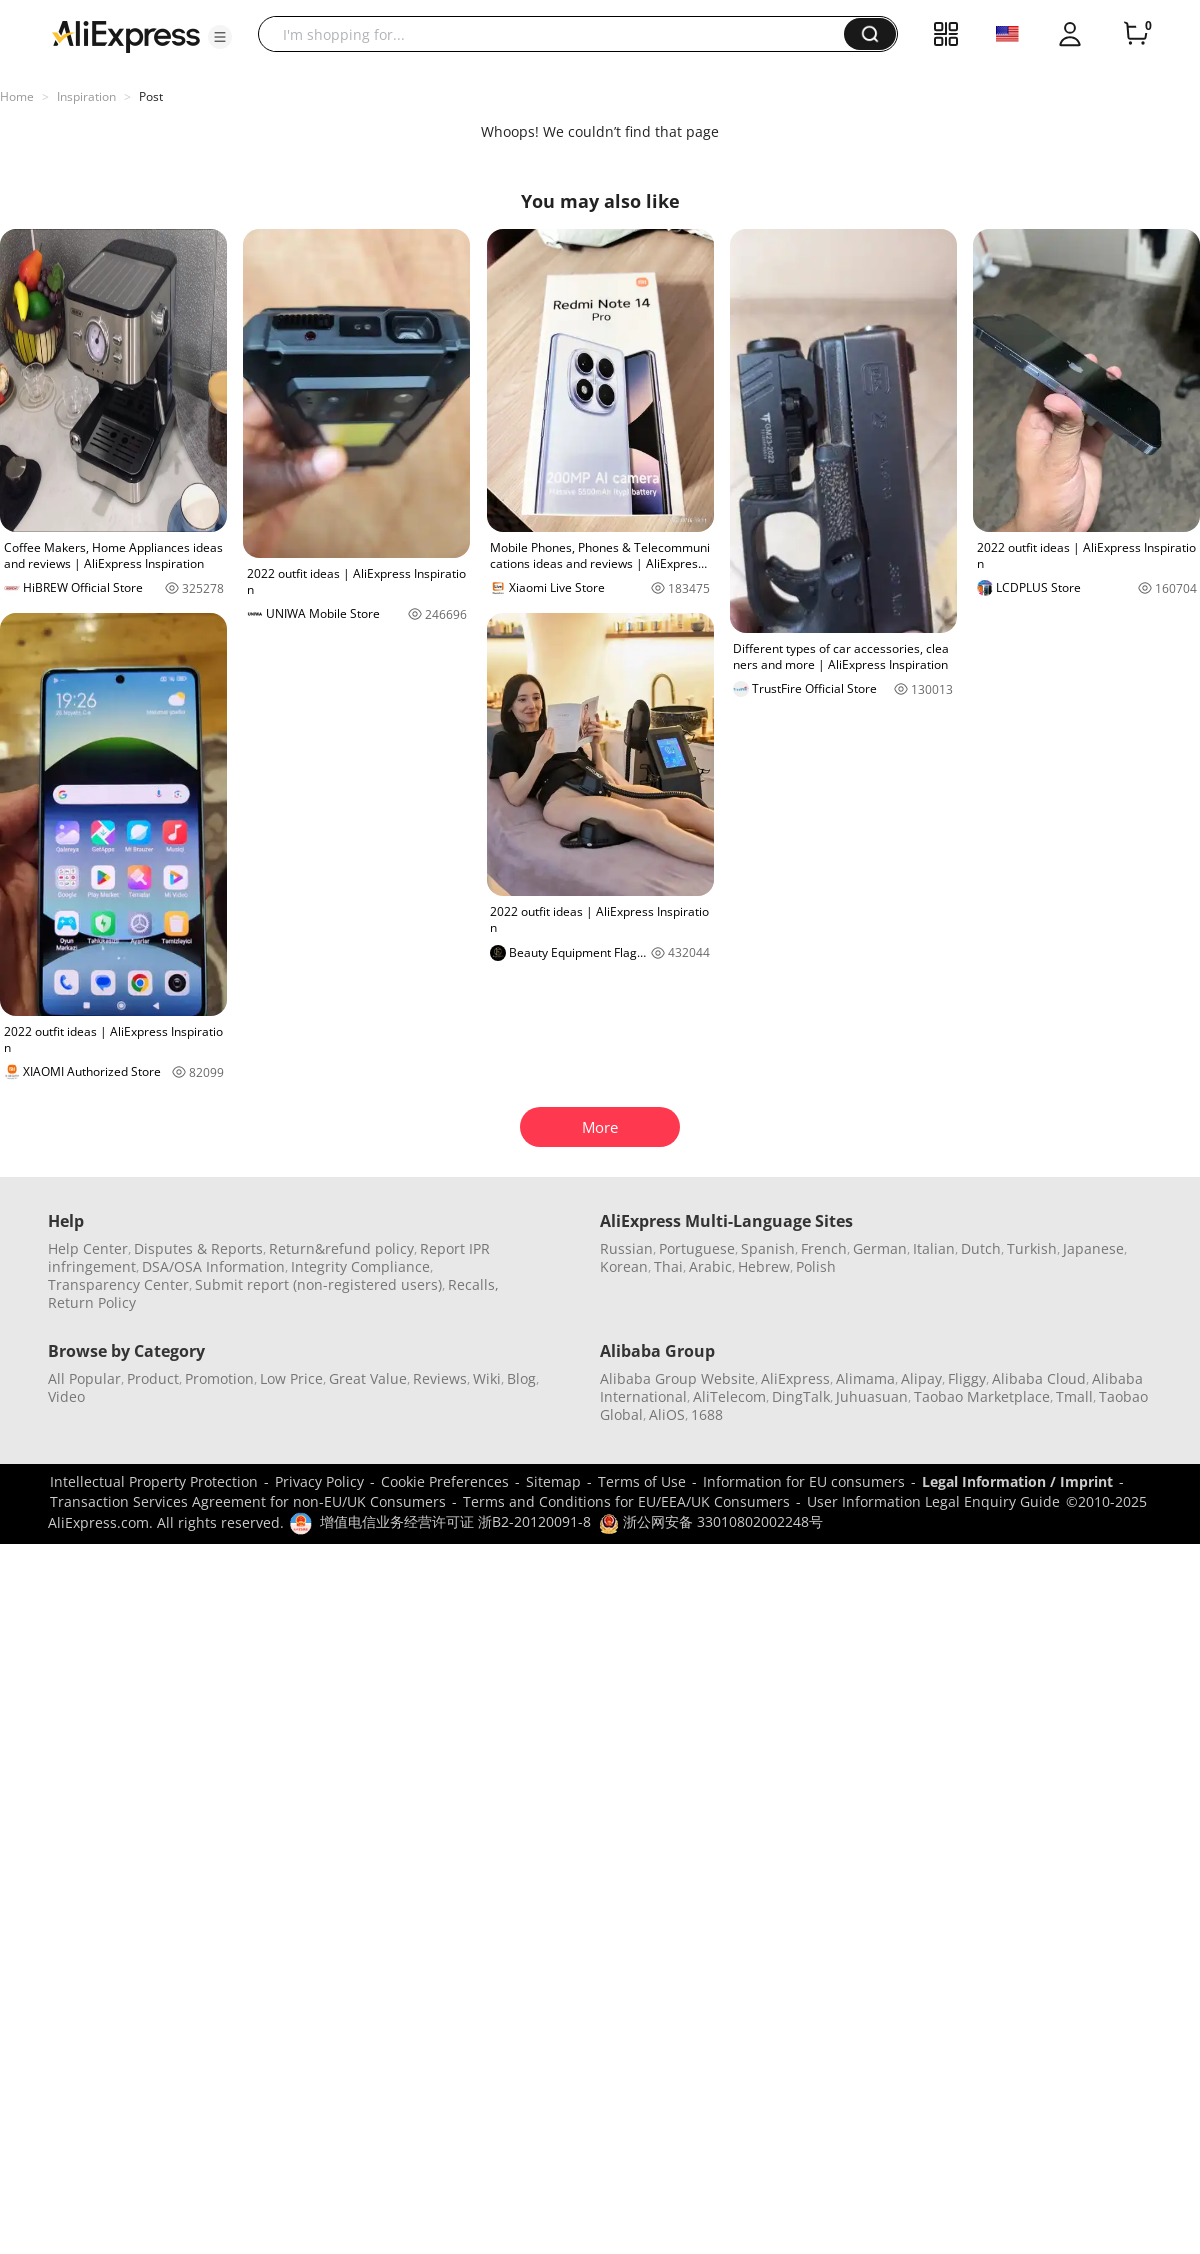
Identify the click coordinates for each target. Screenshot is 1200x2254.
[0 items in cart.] (1136, 34)
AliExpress (795, 1378)
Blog (521, 1378)
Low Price (291, 1378)
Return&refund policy (341, 1248)
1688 (707, 1414)
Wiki (487, 1378)
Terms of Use (642, 1481)
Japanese (1093, 1248)
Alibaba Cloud (1039, 1378)
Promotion (219, 1378)
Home (17, 96)
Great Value (368, 1378)
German (880, 1248)
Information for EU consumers (804, 1481)
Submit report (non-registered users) (318, 1284)
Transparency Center (118, 1284)
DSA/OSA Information (213, 1266)
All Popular (84, 1378)
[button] (220, 37)
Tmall (1074, 1396)
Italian (934, 1248)
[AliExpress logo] (126, 35)
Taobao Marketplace (982, 1396)
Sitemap (553, 1481)
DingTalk (801, 1396)
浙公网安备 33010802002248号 (711, 1521)
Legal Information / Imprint (1017, 1481)
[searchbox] (558, 34)
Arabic (710, 1266)
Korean (624, 1266)
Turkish (1032, 1248)
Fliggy (967, 1378)
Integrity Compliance (360, 1266)
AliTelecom (729, 1396)
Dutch (981, 1248)
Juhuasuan (872, 1396)
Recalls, (473, 1284)
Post (151, 96)
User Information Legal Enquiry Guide (933, 1501)
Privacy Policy (319, 1481)
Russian (626, 1248)
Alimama (865, 1378)
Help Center (88, 1248)
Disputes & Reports (198, 1248)
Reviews (440, 1378)
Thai (668, 1266)
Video (66, 1396)
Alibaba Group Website (677, 1378)
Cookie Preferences (445, 1481)
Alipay (921, 1378)
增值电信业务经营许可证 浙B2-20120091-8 (455, 1521)
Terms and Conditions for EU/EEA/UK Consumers (626, 1501)
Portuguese (697, 1248)
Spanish (768, 1248)
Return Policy (92, 1302)
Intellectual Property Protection (154, 1481)
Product (153, 1378)
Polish (816, 1266)
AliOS (667, 1414)
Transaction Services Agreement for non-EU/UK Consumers (248, 1501)
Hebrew (764, 1266)
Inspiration (86, 96)
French (824, 1248)
